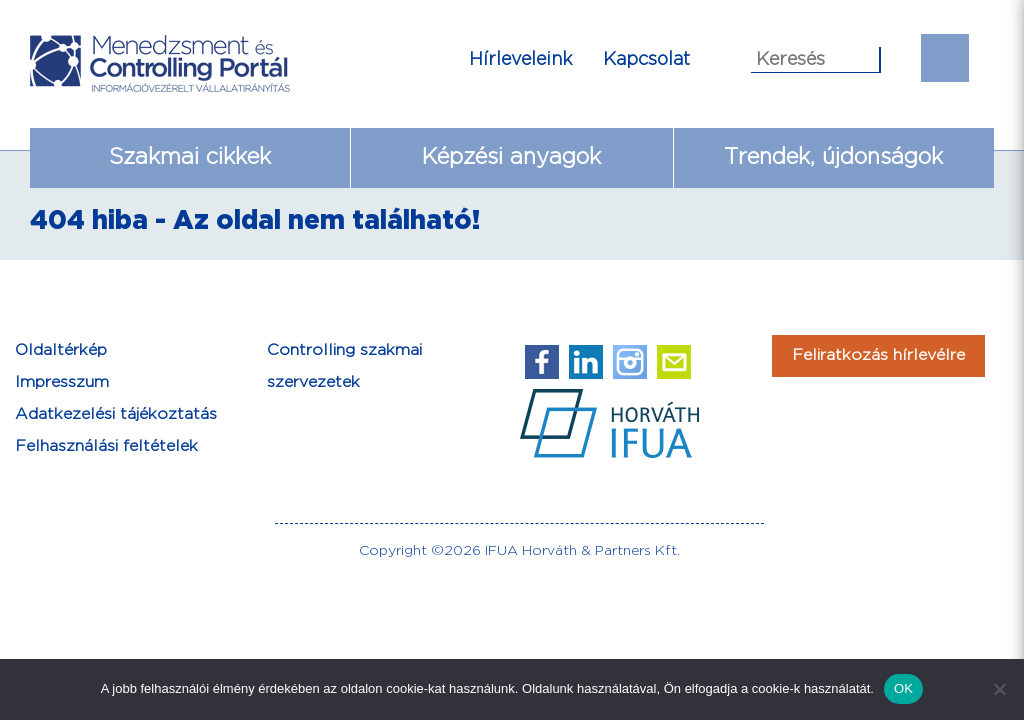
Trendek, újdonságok (833, 157)
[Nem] (999, 689)
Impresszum (62, 382)
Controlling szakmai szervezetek (344, 366)
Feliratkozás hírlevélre (878, 355)
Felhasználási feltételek (106, 446)
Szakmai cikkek (190, 157)
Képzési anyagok (511, 157)
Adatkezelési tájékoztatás (116, 414)
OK (903, 688)
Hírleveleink (521, 59)
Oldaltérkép (61, 350)
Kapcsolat (646, 59)
